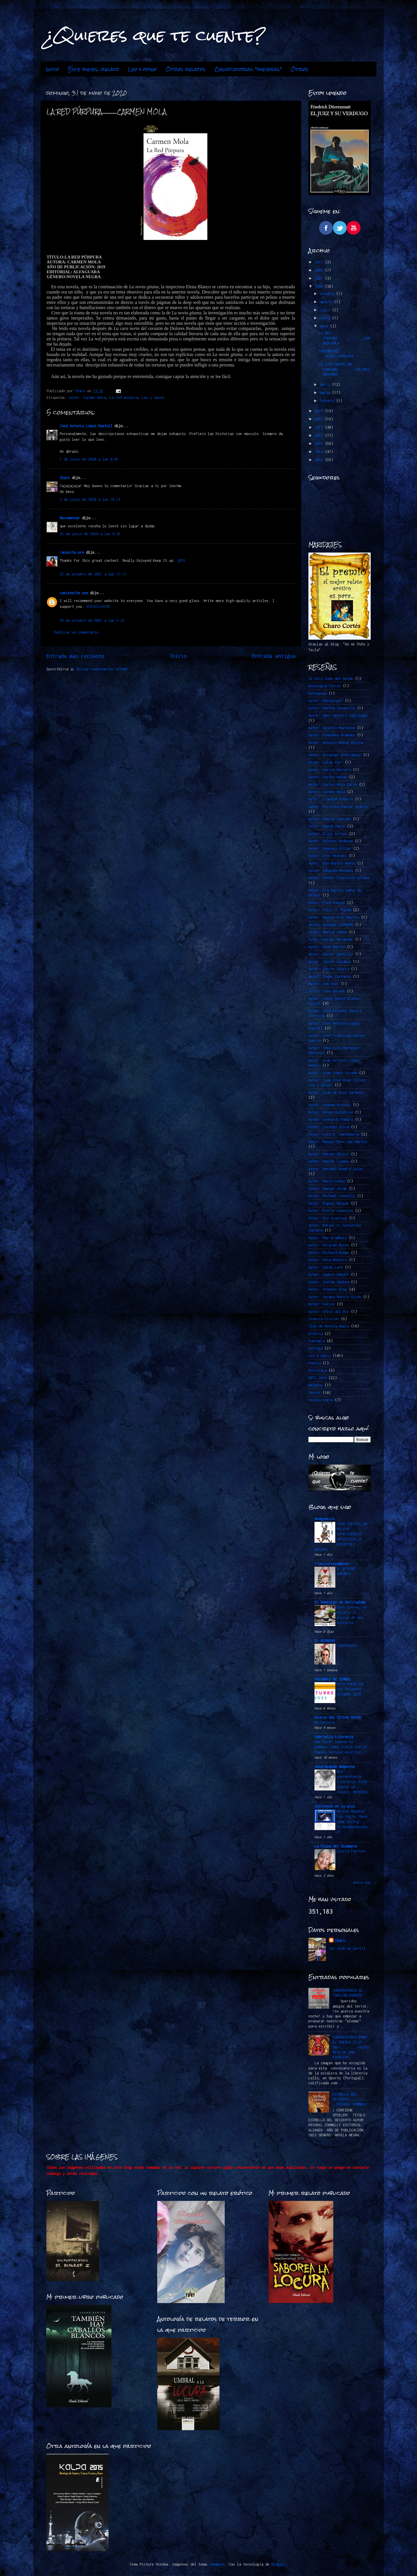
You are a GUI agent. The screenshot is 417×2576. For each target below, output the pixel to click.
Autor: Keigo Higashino (330, 1112)
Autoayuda (317, 693)
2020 (320, 286)
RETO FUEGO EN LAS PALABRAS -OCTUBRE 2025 (351, 1689)
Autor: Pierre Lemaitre (330, 1210)
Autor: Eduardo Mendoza (330, 870)
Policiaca (317, 1370)
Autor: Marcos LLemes (328, 1161)
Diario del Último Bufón (337, 1717)
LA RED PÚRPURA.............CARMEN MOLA (344, 338)
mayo (325, 326)
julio (326, 310)
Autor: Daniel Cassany (329, 819)
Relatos (315, 1385)
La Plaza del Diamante (335, 1846)
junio (326, 318)
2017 (320, 427)
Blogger (278, 2564)
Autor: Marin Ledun (326, 1181)
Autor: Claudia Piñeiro (330, 799)
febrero (328, 401)
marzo (326, 392)
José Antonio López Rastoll (86, 426)
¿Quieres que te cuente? (155, 35)
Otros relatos (186, 69)
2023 (320, 262)
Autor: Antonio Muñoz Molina (335, 742)
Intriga (315, 1348)
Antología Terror (324, 686)
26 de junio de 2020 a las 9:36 (90, 534)
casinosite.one (74, 593)
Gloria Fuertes (351, 1851)
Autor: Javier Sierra (328, 969)
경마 (181, 560)
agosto (327, 302)
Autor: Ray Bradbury (327, 1238)
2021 (320, 278)
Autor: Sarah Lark (325, 1267)
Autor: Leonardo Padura (330, 1119)
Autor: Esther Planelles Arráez (338, 878)
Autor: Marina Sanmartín (331, 708)
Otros (299, 69)
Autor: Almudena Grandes (331, 735)
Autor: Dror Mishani (327, 856)
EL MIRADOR (324, 1641)
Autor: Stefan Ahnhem (328, 1282)
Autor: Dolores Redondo (330, 841)
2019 (320, 411)
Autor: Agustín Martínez (331, 728)
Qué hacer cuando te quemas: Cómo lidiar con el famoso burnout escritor (340, 1747)
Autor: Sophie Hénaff (328, 1274)
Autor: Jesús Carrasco (329, 976)
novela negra (320, 1400)
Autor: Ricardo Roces (328, 1245)
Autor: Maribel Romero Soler (335, 1169)
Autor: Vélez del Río (328, 1311)
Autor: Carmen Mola (87, 397)
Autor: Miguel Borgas (328, 1203)
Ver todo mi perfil (347, 1948)
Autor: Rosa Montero (327, 1260)
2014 (320, 451)
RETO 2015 (317, 1378)
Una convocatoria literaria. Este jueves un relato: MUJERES (352, 1781)
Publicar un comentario (76, 632)
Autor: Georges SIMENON (330, 924)
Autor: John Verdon (326, 991)
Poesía (314, 1363)
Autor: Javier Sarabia (329, 961)
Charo (65, 478)
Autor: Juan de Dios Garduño (335, 1092)
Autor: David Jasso (326, 826)
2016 (320, 435)
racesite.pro (72, 552)
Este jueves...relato (93, 69)
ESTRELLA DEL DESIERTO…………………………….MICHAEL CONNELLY (350, 2099)
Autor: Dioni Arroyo (327, 834)
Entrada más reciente (75, 656)
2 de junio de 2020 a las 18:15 (90, 499)
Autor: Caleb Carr (325, 762)
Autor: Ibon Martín (326, 947)
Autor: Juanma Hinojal (329, 1105)
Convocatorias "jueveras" (248, 69)
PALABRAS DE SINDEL (332, 1679)
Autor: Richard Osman (328, 1252)
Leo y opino (142, 69)
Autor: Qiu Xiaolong (327, 1218)
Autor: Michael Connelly (331, 1196)
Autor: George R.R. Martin (333, 917)
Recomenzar (70, 518)
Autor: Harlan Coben (327, 932)
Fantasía (316, 1341)
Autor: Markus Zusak (327, 1188)
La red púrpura (123, 397)
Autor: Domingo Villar (329, 848)
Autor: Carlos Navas (327, 777)
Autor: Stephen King (327, 1289)
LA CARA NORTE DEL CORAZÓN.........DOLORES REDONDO (344, 369)
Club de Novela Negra (328, 1326)
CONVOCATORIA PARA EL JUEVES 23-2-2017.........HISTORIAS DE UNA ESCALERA (350, 2047)
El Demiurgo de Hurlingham (339, 1602)
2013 (320, 460)
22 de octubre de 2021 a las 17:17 (93, 574)
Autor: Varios (321, 1304)
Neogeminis (324, 1519)
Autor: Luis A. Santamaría (333, 1134)
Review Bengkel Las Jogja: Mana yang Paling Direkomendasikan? (352, 1821)
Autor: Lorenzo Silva (328, 1127)
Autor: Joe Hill (323, 983)
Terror (314, 1392)
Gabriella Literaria (333, 1737)
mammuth (218, 2564)
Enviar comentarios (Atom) (102, 669)
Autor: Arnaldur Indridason (334, 755)
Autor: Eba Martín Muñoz (331, 863)
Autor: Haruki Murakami (330, 939)
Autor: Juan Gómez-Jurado (332, 1073)
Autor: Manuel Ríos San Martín (337, 1142)
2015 (320, 443)
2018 (320, 419)
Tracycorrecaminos (331, 1564)
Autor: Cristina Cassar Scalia (337, 806)
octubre (328, 293)
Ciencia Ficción (323, 1319)
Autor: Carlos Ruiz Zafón (332, 784)
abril (326, 384)
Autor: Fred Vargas (326, 902)
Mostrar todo (362, 1882)
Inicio (52, 69)
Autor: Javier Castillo (330, 954)
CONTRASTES (347, 1645)
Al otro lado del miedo (330, 678)
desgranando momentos (334, 1766)
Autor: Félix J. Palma (329, 910)
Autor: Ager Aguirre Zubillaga (337, 715)
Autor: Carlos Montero (329, 770)
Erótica (315, 1333)
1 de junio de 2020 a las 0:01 (89, 459)
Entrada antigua (273, 656)
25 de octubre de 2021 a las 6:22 (92, 620)
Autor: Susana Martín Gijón (334, 1297)
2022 (320, 270)
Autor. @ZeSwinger (325, 700)
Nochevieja (324, 1722)
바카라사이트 (98, 606)
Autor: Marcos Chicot (328, 1154)
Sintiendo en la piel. (335, 1806)
